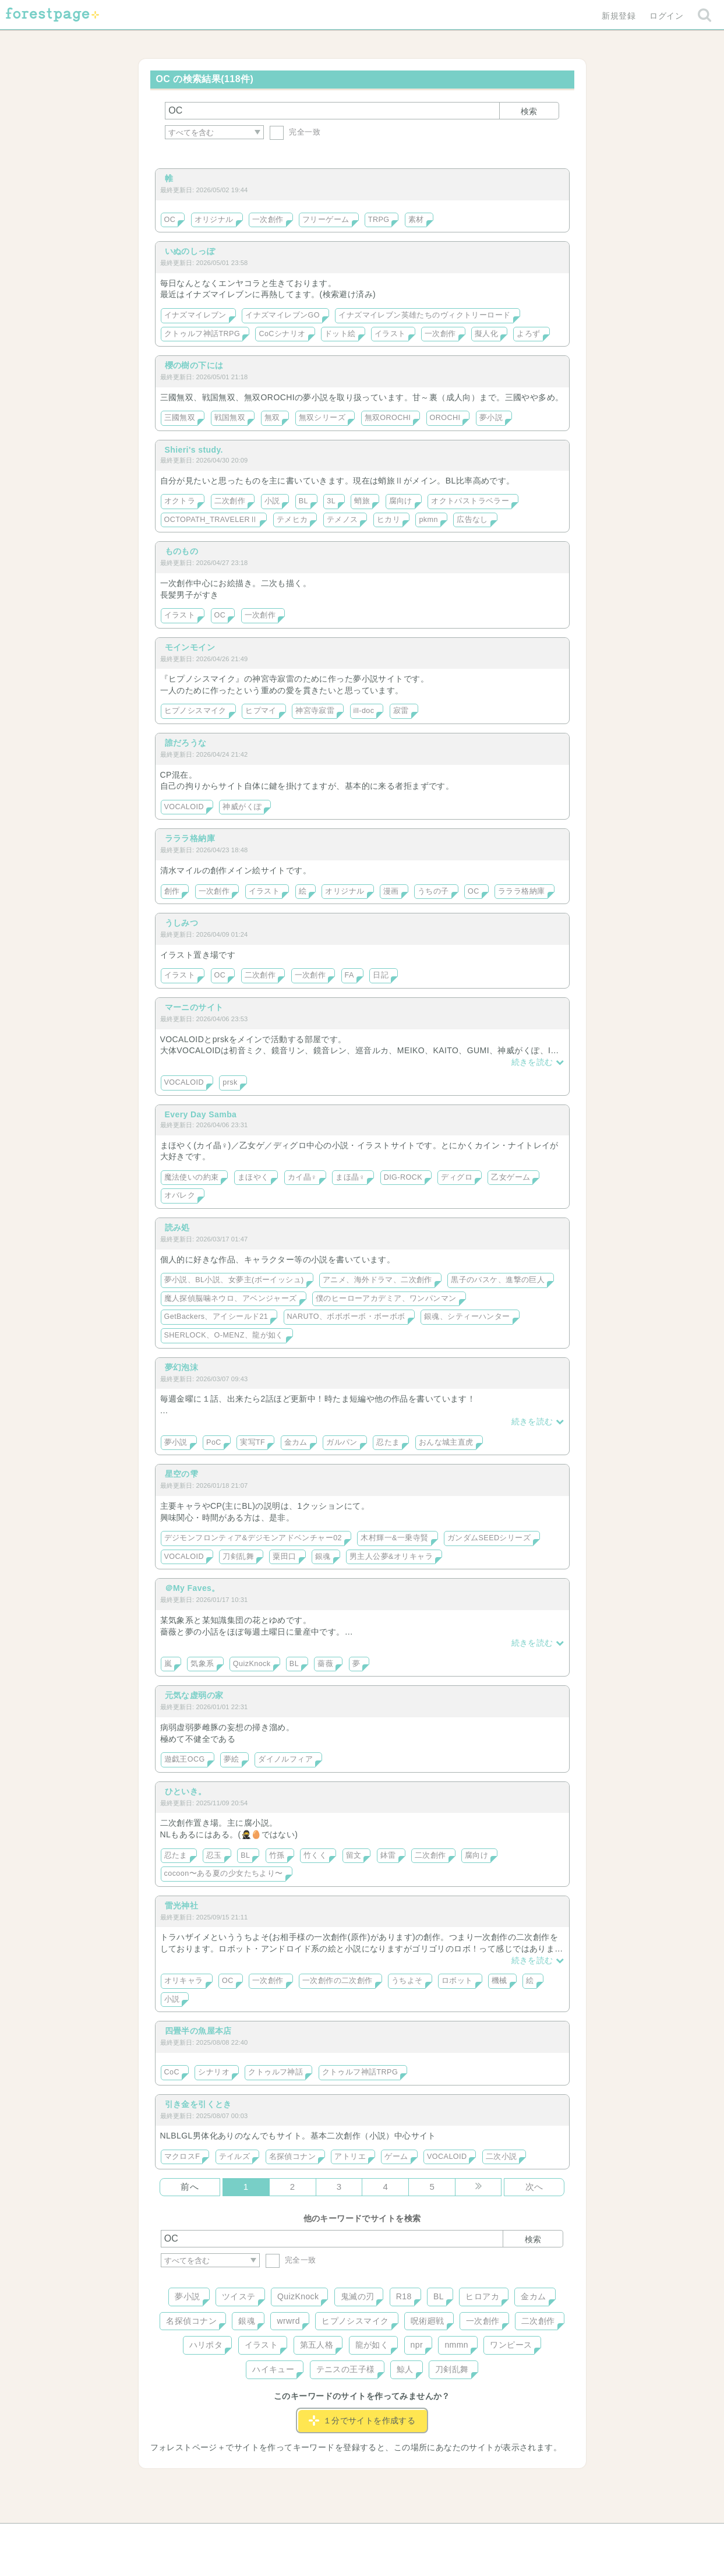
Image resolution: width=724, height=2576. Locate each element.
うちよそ (407, 1981)
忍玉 (214, 1855)
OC (170, 220)
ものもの (182, 551)
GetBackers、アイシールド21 (216, 1316)
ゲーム (396, 2156)
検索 (529, 111)
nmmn (456, 2344)
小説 (272, 501)
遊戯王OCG (184, 1759)
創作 (172, 891)
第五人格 (317, 2344)
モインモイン (190, 647)
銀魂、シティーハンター (467, 1316)
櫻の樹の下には (194, 365)
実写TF (252, 1442)
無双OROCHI (388, 418)
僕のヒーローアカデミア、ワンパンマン (386, 1298)
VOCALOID (184, 807)
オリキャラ (183, 1981)
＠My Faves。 (192, 1588)
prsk (230, 1082)
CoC (171, 2072)
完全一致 (295, 132)
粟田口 (284, 1556)
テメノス (342, 520)
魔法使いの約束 (191, 1177)
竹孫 (277, 1855)
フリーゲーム (325, 220)
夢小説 (491, 418)
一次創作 (268, 220)
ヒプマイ (261, 711)
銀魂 (323, 1556)
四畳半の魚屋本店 (198, 2030)
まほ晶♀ (350, 1177)
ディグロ (456, 1177)
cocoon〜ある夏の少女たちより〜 (223, 1873)
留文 (354, 1855)
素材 (416, 220)
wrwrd (288, 2321)
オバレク (180, 1195)
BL (303, 501)
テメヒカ (292, 520)
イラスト (390, 334)
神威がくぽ (242, 807)
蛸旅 (362, 501)
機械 (499, 1981)
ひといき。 (186, 1791)
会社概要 (406, 2536)
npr (417, 2344)
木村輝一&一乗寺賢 (394, 1538)
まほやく (253, 1177)
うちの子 (433, 891)
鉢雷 (388, 1855)
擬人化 (486, 334)
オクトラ (180, 501)
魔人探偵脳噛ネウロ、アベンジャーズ (230, 1298)
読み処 (177, 1227)
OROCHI (445, 418)
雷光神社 (182, 1905)
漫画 (391, 891)
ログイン (666, 15)
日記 (381, 975)
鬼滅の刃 (358, 2296)
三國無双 (180, 418)
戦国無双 (230, 418)
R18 (404, 2296)
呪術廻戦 (427, 2321)
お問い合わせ (277, 2536)
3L (331, 501)
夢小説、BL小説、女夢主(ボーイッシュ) (234, 1280)
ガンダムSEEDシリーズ (489, 1538)
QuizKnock (252, 1664)
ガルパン (342, 1442)
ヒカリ (388, 520)
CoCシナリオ (282, 334)
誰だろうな (186, 742)
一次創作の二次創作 (337, 1981)
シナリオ (213, 2072)
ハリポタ (206, 2344)
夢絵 (231, 1759)
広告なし (472, 520)
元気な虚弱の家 (194, 1695)
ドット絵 (340, 334)
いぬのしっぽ (190, 251)
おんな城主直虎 (446, 1442)
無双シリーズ (322, 418)
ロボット (457, 1981)
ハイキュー (273, 2369)
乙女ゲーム (510, 1177)
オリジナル (214, 220)
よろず (528, 334)
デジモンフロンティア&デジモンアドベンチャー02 (253, 1538)
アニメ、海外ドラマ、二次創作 (377, 1280)
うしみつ (182, 922)
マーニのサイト (194, 1007)
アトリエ (350, 2156)
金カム (296, 1442)
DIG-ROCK (403, 1177)
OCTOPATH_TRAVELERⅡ (211, 520)
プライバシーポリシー (487, 2536)
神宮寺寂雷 (314, 711)
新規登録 (618, 15)
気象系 (202, 1664)
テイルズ (234, 2156)
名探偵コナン (292, 2156)
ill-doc (364, 711)
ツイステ (239, 2296)
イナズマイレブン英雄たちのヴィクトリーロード (424, 315)
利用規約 (345, 2536)
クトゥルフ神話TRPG (202, 334)
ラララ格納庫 (190, 838)
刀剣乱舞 (238, 1556)
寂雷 (401, 711)
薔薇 (325, 1664)
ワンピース (511, 2344)
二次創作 (230, 501)
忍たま (388, 1442)
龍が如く (372, 2344)
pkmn (428, 520)
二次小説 (501, 2156)
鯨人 (405, 2369)
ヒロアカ (482, 2296)
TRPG (379, 220)
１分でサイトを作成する (362, 2420)
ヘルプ (213, 2536)
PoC (213, 1442)
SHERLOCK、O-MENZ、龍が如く (224, 1335)
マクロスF (182, 2156)
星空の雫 (182, 1473)
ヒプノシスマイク (195, 711)
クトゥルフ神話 (275, 2072)
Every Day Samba (201, 1114)
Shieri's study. (194, 449)
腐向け (400, 501)
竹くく (315, 1855)
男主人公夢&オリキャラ (391, 1556)
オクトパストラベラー (470, 501)
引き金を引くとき (198, 2104)
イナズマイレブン (195, 315)
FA (349, 975)
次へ (534, 2187)
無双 (272, 418)
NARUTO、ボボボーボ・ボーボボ (346, 1316)
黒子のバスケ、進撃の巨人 (498, 1280)
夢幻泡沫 (182, 1367)
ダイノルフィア (285, 1759)
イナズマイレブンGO (282, 315)
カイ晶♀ (302, 1177)
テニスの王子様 (345, 2369)
